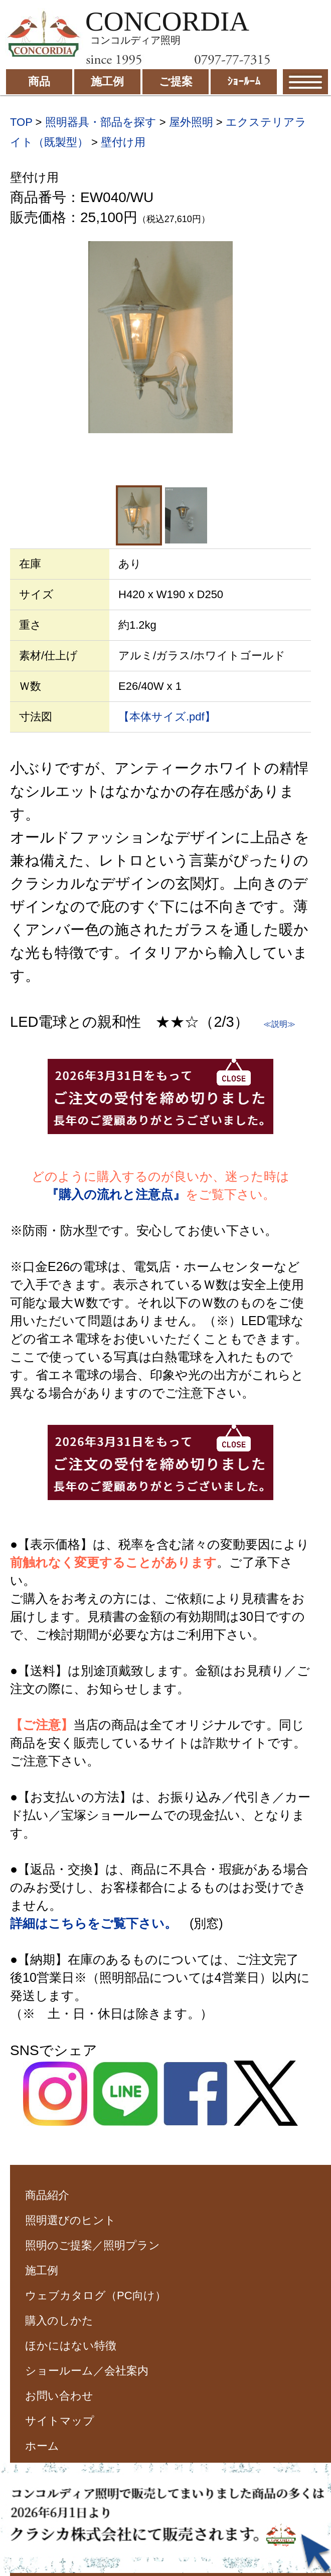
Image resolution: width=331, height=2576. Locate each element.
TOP (21, 122)
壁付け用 (123, 142)
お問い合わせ (59, 2395)
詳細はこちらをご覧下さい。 (93, 1923)
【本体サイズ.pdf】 (167, 716)
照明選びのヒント (70, 2220)
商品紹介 (47, 2195)
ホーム (42, 2446)
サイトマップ (59, 2421)
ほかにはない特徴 (70, 2345)
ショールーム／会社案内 (86, 2370)
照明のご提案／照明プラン (92, 2245)
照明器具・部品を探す (100, 122)
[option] (160, 337)
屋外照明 (191, 122)
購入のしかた (59, 2320)
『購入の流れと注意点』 (116, 1194)
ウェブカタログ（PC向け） (95, 2295)
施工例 (41, 2270)
